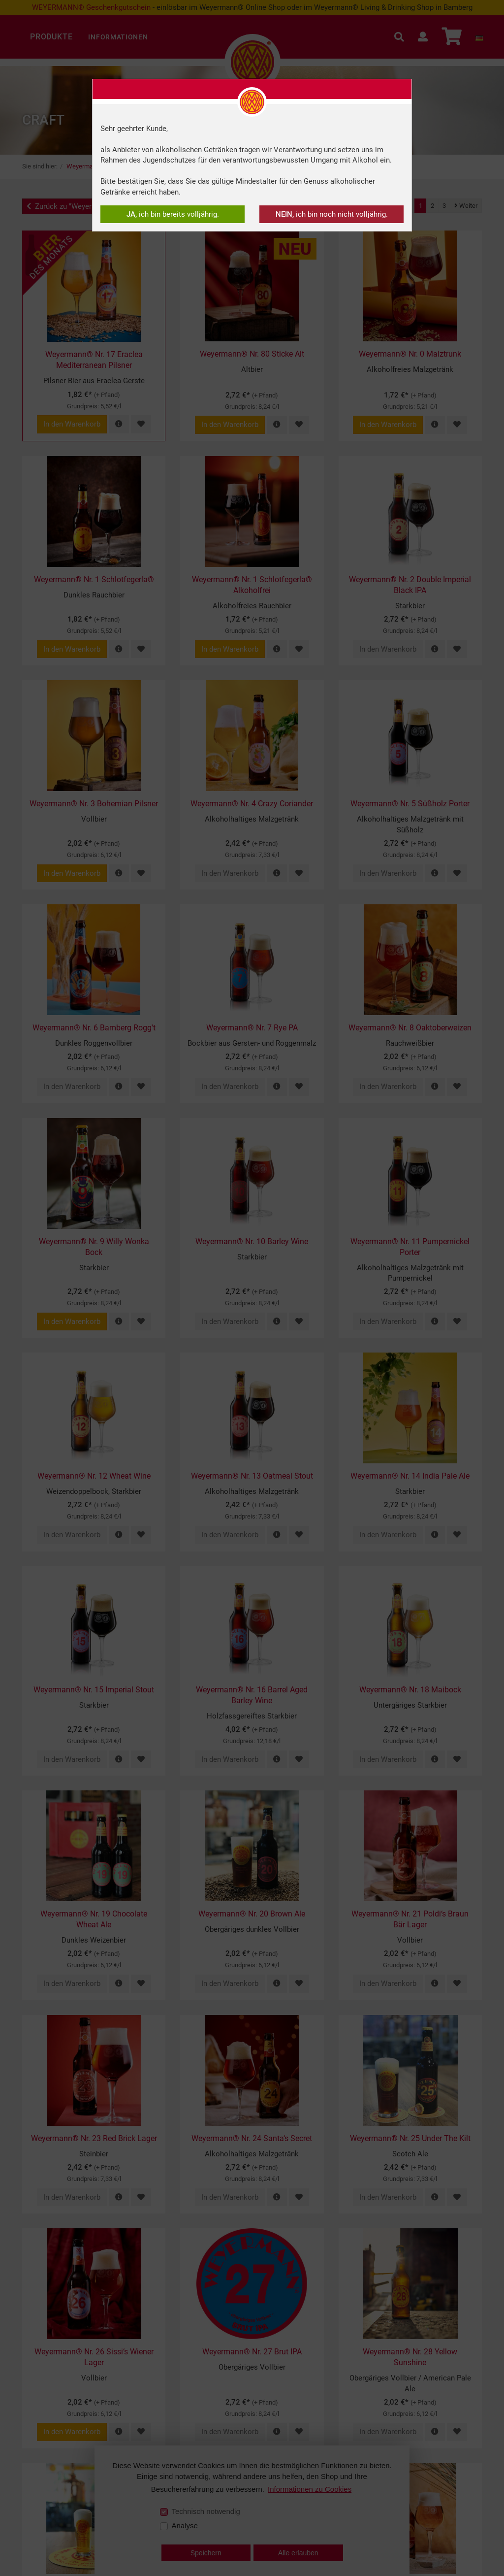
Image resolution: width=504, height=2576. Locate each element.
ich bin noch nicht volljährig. (332, 214)
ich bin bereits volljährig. (172, 214)
